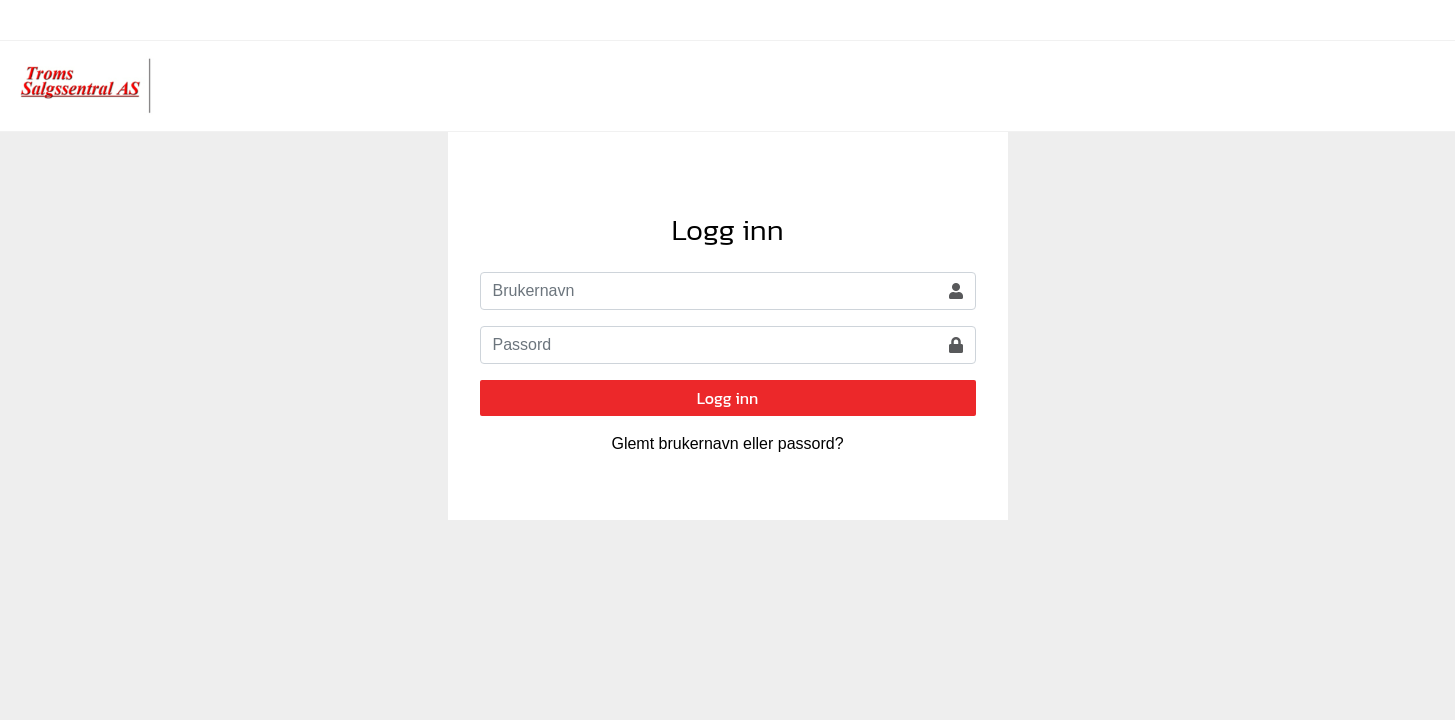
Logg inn (728, 398)
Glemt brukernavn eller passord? (727, 443)
